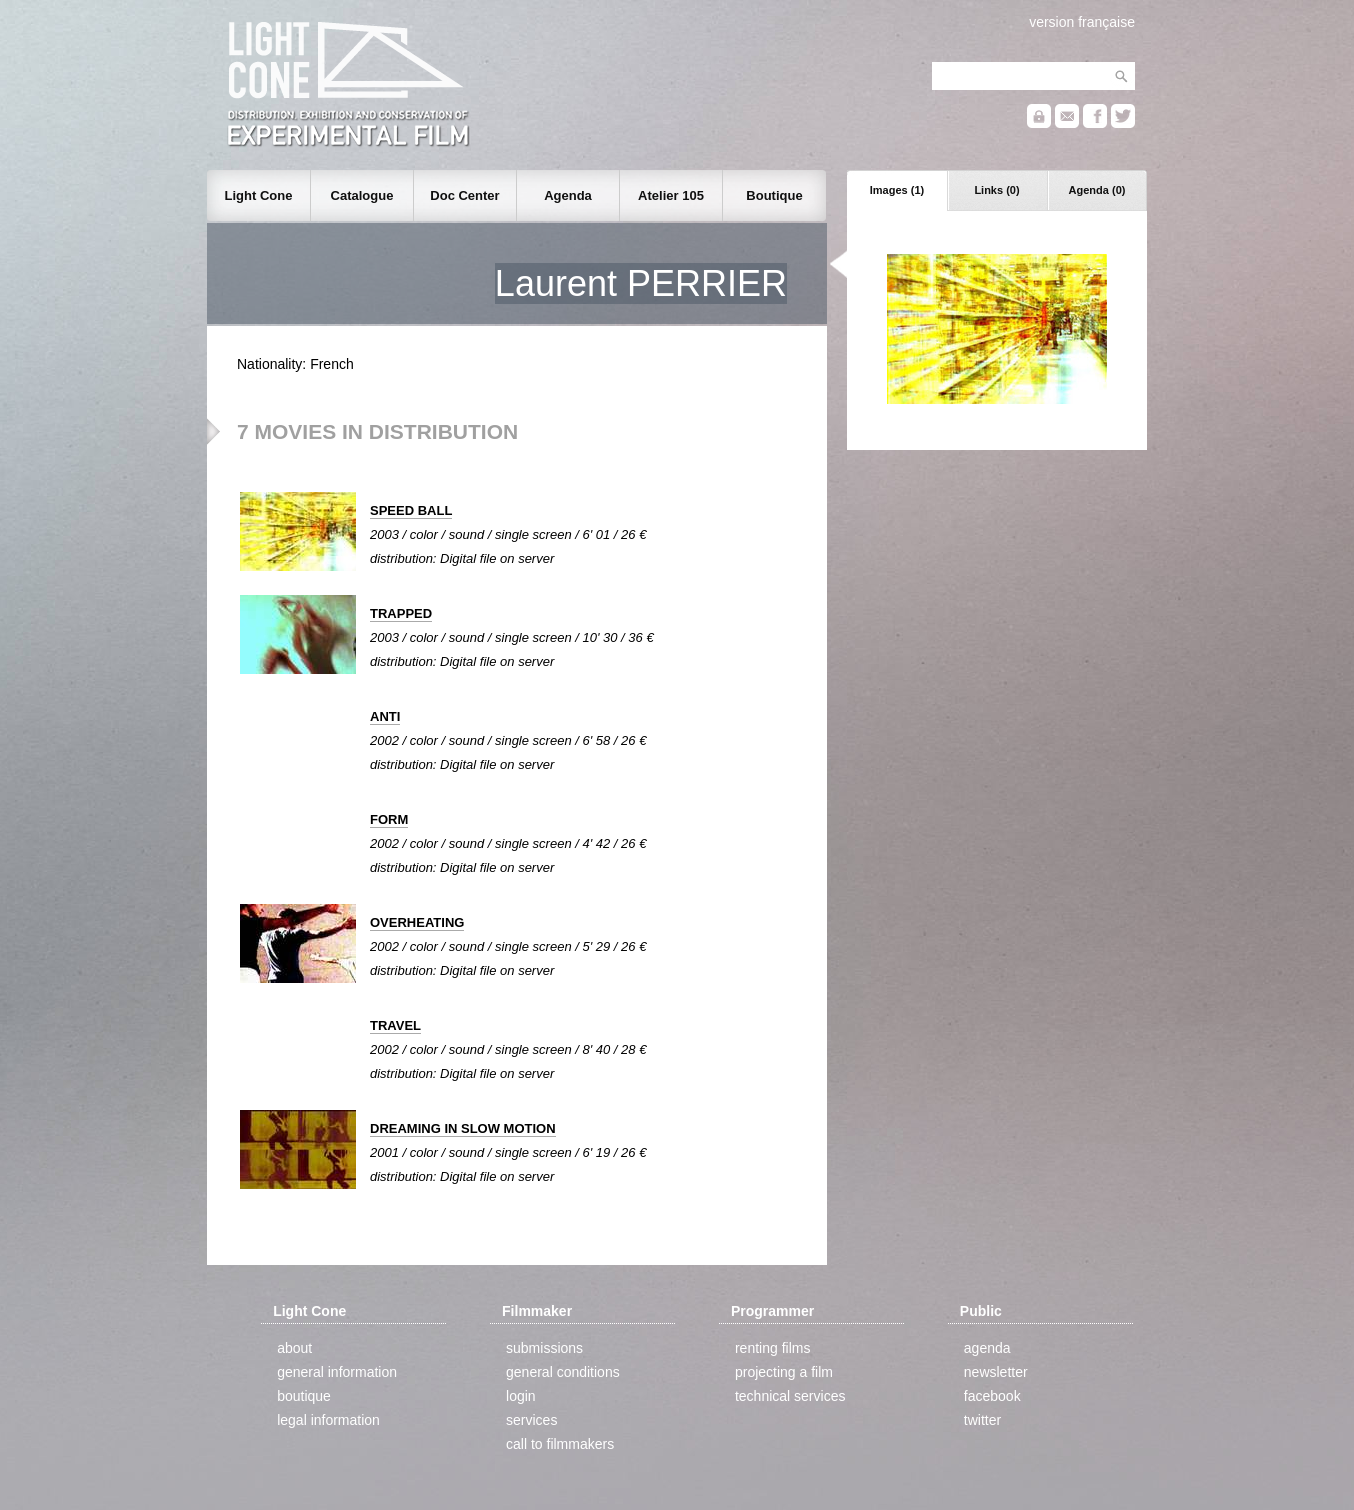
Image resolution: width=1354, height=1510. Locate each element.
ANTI (385, 716)
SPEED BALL (411, 510)
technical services (790, 1396)
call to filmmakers (560, 1444)
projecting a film (784, 1372)
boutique (304, 1396)
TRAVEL (395, 1025)
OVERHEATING (417, 922)
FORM (389, 819)
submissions (544, 1348)
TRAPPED (401, 613)
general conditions (563, 1372)
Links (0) (996, 190)
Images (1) (897, 190)
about (294, 1348)
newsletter (996, 1372)
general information (337, 1372)
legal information (328, 1420)
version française (1082, 22)
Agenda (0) (1097, 190)
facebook (992, 1396)
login (521, 1396)
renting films (772, 1348)
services (531, 1420)
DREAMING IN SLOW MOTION (463, 1128)
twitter (982, 1420)
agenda (987, 1348)
